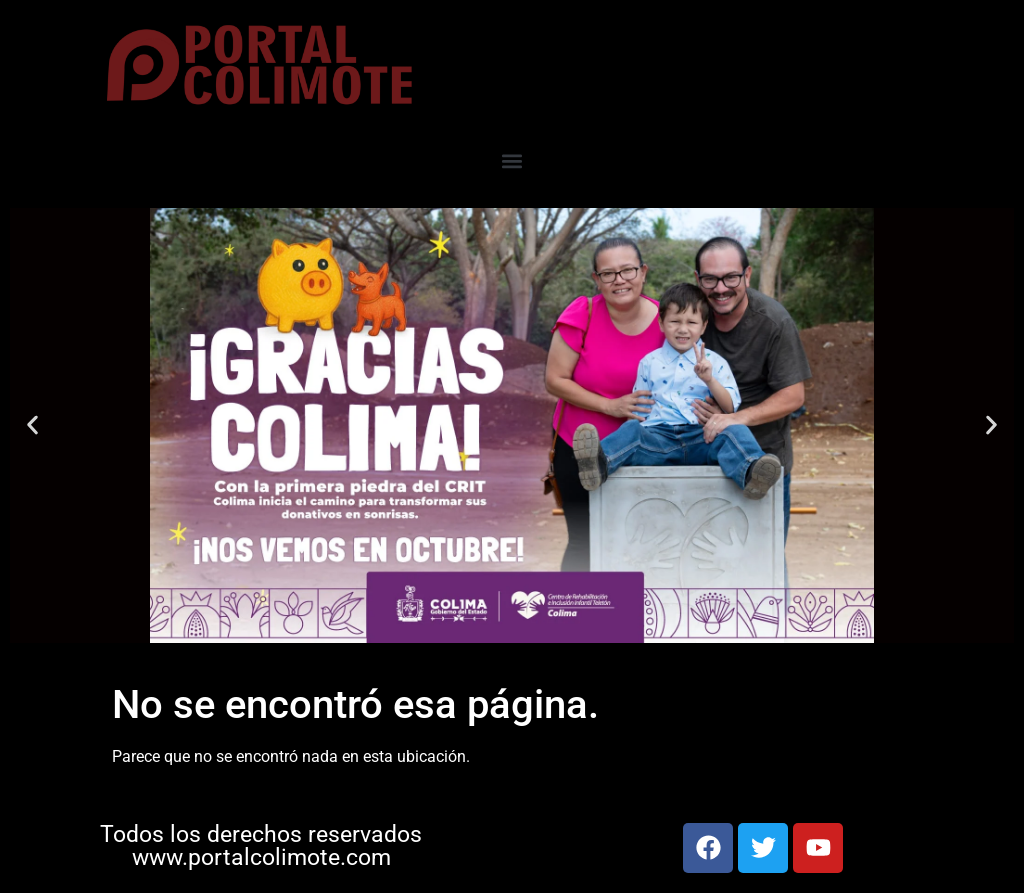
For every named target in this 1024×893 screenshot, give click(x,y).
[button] (512, 161)
